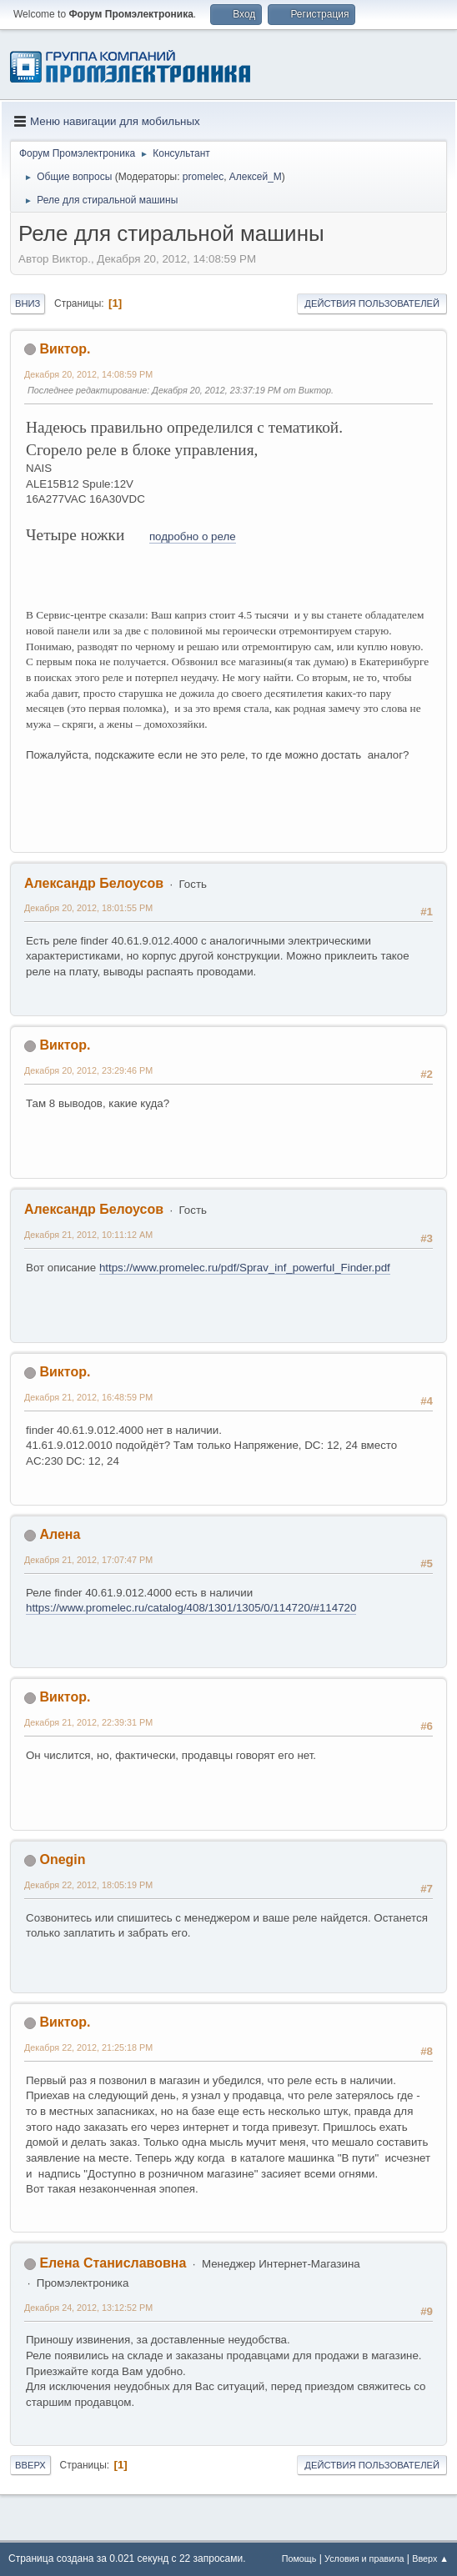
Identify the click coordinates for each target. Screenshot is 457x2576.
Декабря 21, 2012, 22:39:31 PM (88, 1722)
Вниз (27, 303)
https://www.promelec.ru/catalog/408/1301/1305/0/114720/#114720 (191, 1607)
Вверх (30, 2465)
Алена (59, 1534)
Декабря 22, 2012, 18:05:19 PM (88, 1885)
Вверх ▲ (430, 2558)
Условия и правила (364, 2558)
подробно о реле (192, 536)
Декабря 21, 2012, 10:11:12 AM (88, 1235)
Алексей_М (255, 177)
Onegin (62, 1859)
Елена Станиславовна (112, 2263)
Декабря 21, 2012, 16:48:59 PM (88, 1397)
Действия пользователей (371, 303)
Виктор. (64, 349)
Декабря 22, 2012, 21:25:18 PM (88, 2047)
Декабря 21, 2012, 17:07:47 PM (88, 1560)
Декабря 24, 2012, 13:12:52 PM (88, 2308)
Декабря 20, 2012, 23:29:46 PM (88, 1070)
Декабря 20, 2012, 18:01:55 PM (88, 908)
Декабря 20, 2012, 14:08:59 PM (88, 374)
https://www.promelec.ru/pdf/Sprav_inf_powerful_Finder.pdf (244, 1267)
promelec (203, 177)
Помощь (299, 2558)
